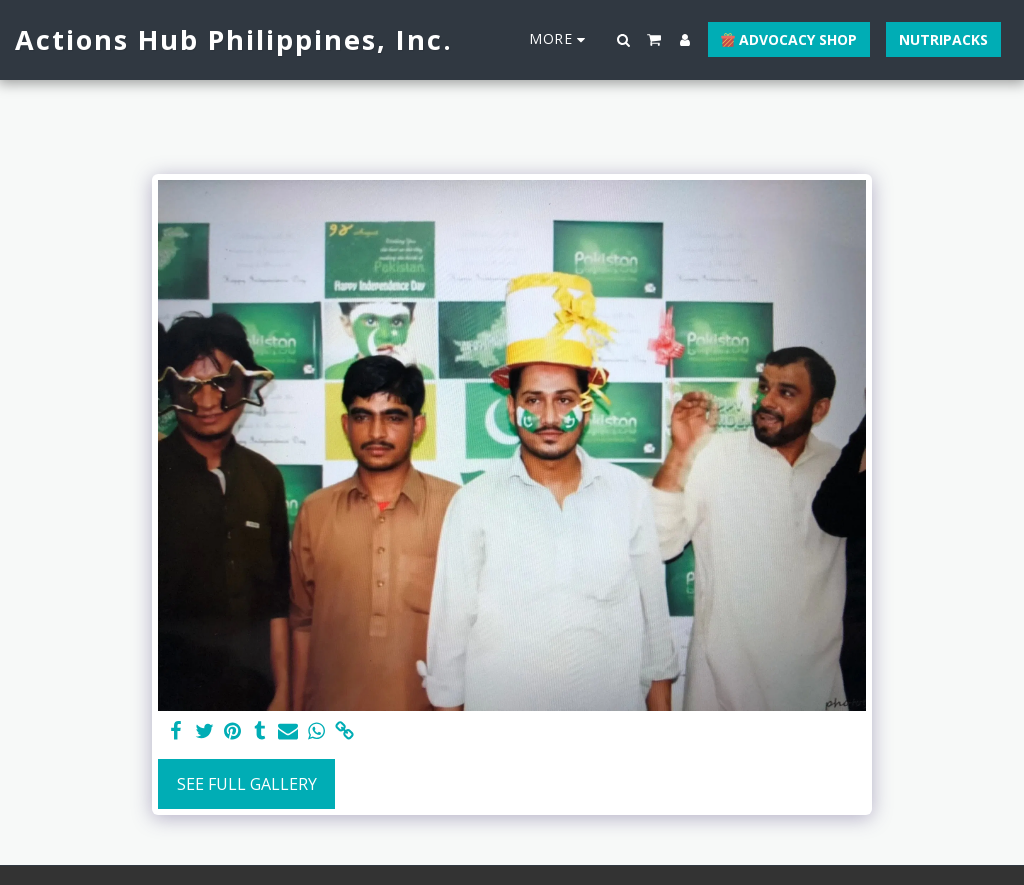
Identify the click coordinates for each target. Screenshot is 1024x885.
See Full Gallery (247, 784)
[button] (624, 40)
